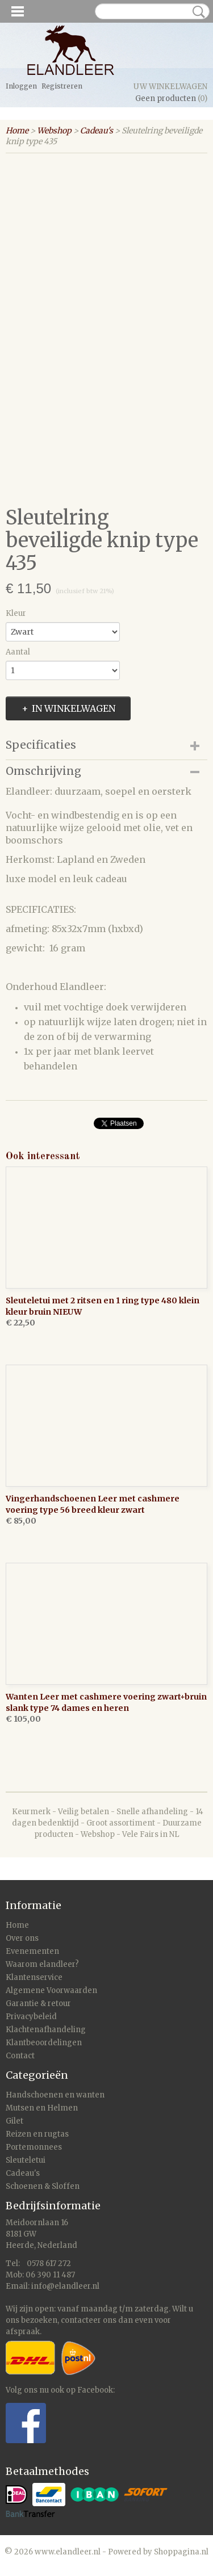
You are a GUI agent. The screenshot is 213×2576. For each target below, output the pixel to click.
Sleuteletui (25, 2160)
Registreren (61, 86)
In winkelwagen (73, 708)
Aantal (18, 652)
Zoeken (196, 11)
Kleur (16, 613)
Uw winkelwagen (170, 86)
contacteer (81, 2320)
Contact (20, 2056)
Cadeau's (96, 130)
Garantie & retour (38, 2003)
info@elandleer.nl (65, 2286)
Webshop (54, 130)
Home (17, 130)
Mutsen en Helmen (42, 2108)
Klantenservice (34, 1977)
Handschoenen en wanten (55, 2095)
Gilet (14, 2121)
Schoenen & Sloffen (43, 2186)
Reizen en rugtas (37, 2134)
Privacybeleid (31, 2016)
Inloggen (21, 86)
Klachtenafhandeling (46, 2029)
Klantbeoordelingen (44, 2043)
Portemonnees (34, 2147)
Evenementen (32, 1951)
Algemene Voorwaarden (51, 1990)
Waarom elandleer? (42, 1964)
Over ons (22, 1938)
